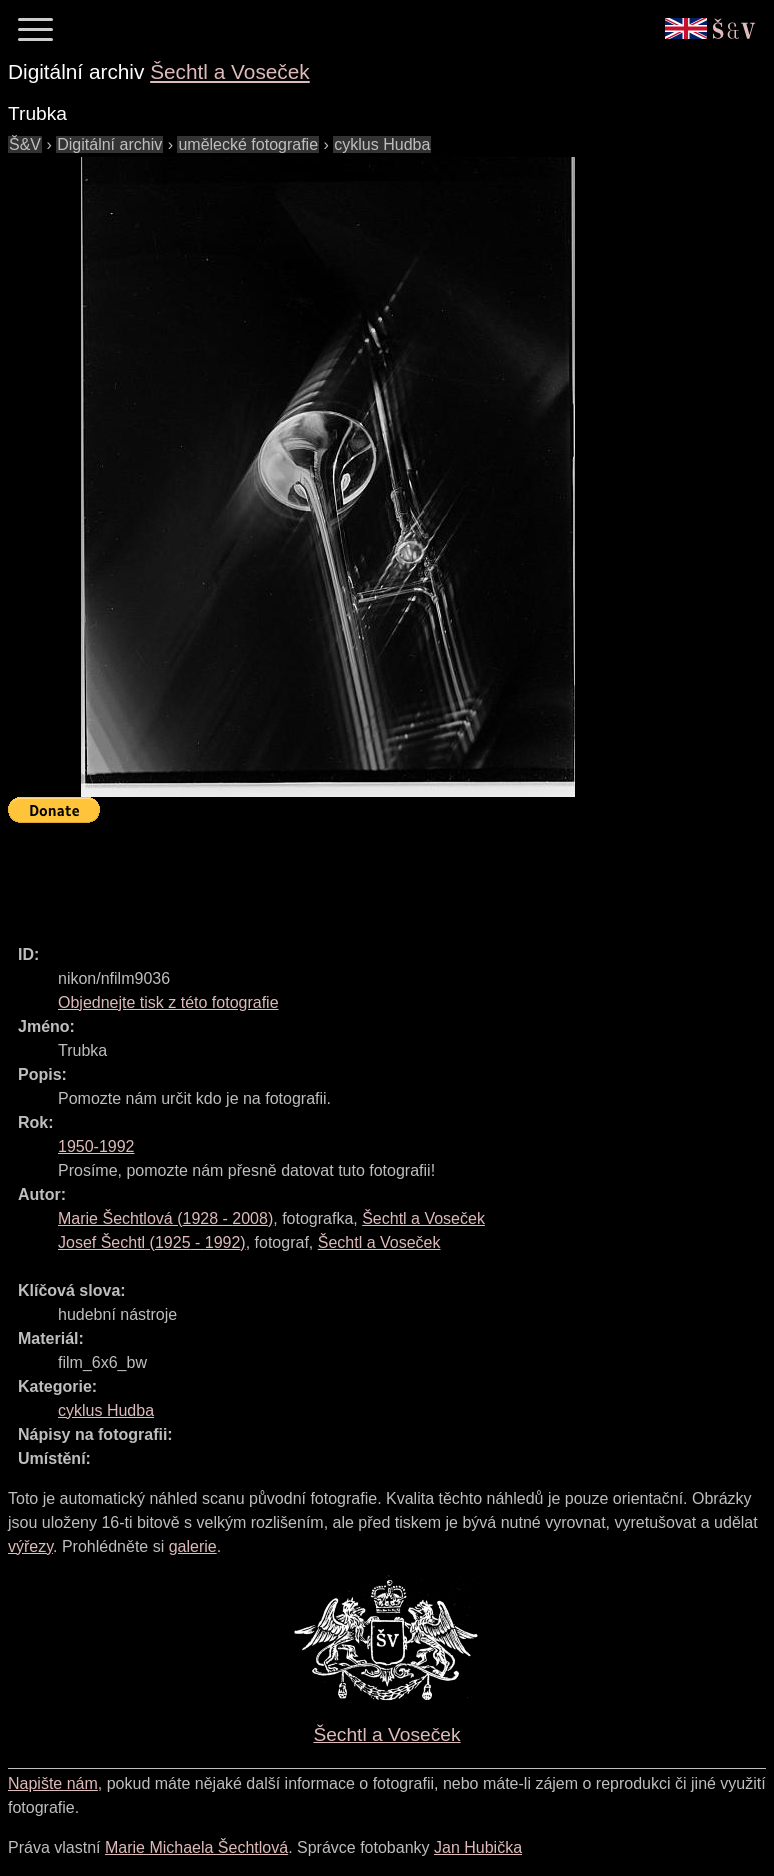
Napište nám (53, 1783)
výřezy (30, 1546)
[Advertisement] (372, 875)
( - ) (165, 1218)
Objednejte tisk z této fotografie (168, 1002)
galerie (193, 1546)
